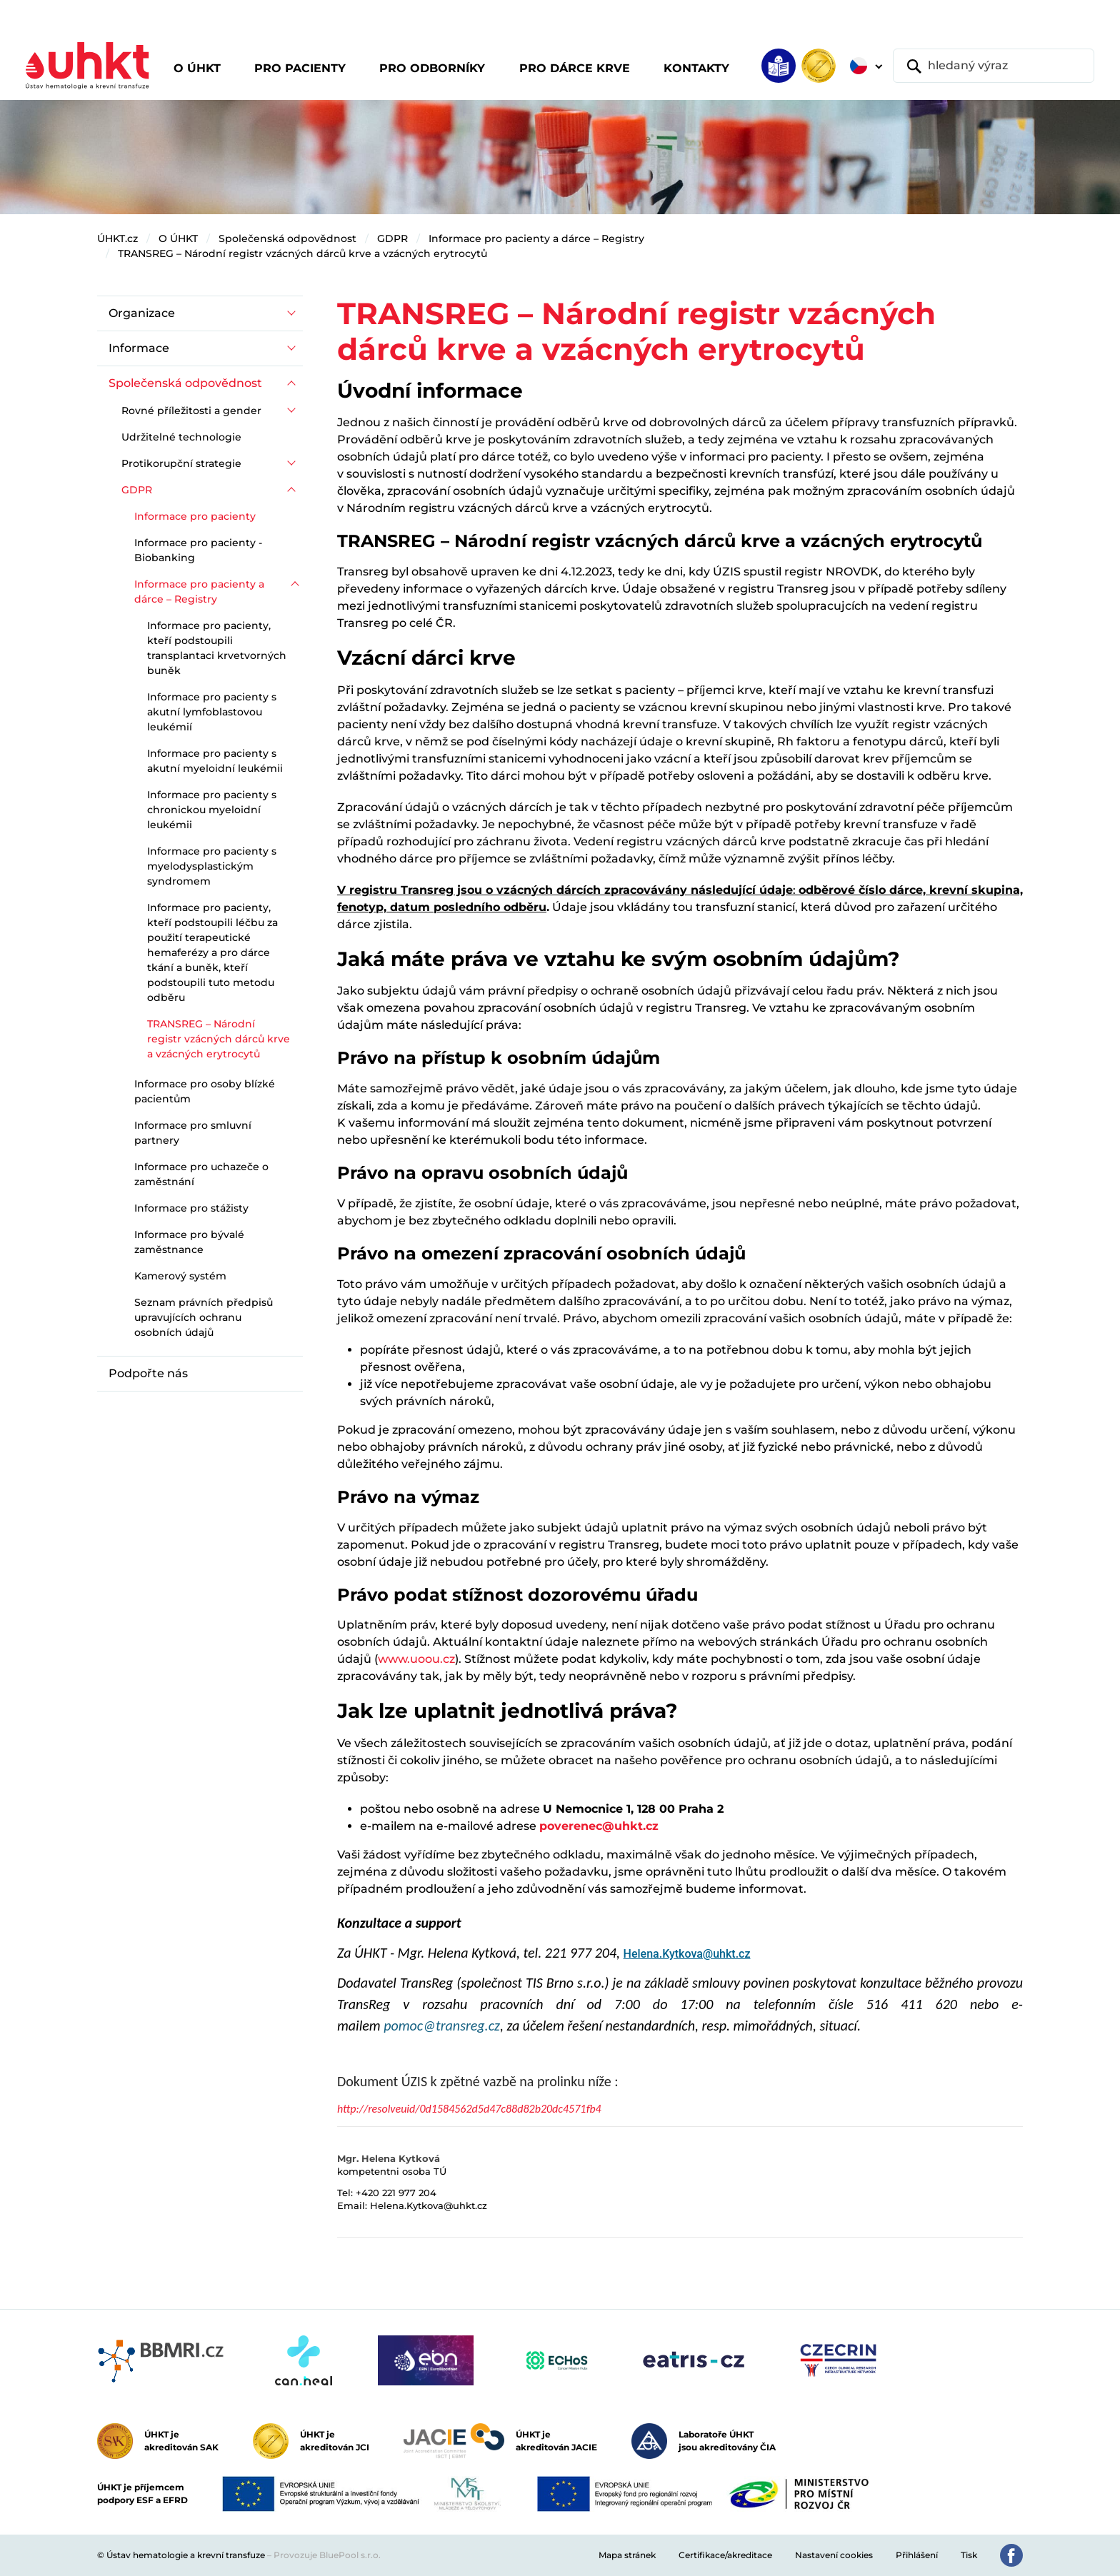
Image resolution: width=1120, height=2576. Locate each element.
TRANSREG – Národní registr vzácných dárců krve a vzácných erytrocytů (302, 253)
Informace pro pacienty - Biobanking (198, 550)
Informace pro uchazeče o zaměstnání (201, 1174)
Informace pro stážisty (191, 1208)
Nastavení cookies (834, 2555)
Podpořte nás (148, 1373)
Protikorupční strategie (181, 463)
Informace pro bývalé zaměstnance (189, 1242)
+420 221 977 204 (396, 2192)
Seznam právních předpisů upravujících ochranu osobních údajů (203, 1317)
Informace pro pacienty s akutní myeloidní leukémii (215, 761)
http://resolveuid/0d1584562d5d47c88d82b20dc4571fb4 (469, 2108)
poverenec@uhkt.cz (599, 1826)
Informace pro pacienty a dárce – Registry (536, 238)
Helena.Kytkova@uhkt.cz (687, 1954)
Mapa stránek (627, 2555)
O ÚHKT (178, 238)
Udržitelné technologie (181, 437)
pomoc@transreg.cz (442, 2025)
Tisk (969, 2555)
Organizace (142, 313)
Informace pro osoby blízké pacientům (204, 1091)
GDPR (392, 238)
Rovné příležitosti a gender (191, 410)
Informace (139, 348)
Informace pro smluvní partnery (192, 1133)
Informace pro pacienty (195, 516)
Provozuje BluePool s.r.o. (327, 2555)
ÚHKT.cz (117, 238)
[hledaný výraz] (993, 66)
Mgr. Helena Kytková (388, 2158)
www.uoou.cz (416, 1659)
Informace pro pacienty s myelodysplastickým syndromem (211, 866)
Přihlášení (917, 2555)
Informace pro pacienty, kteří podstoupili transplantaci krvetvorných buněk (216, 648)
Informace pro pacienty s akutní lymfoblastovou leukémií (211, 711)
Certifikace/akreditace (725, 2555)
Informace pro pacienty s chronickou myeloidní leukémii (211, 809)
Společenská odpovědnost (287, 238)
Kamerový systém (180, 1275)
